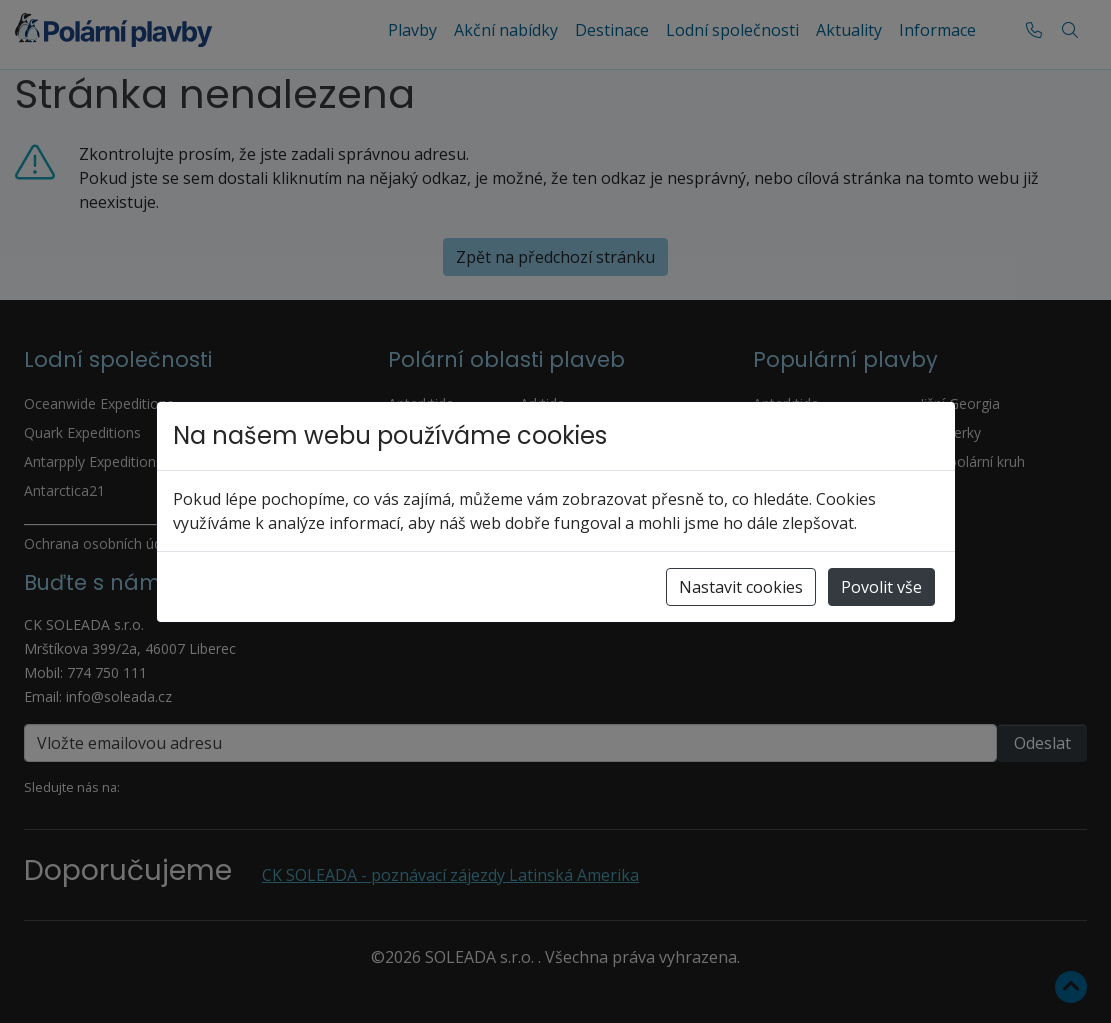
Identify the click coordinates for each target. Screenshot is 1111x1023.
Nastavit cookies (741, 587)
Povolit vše (881, 587)
